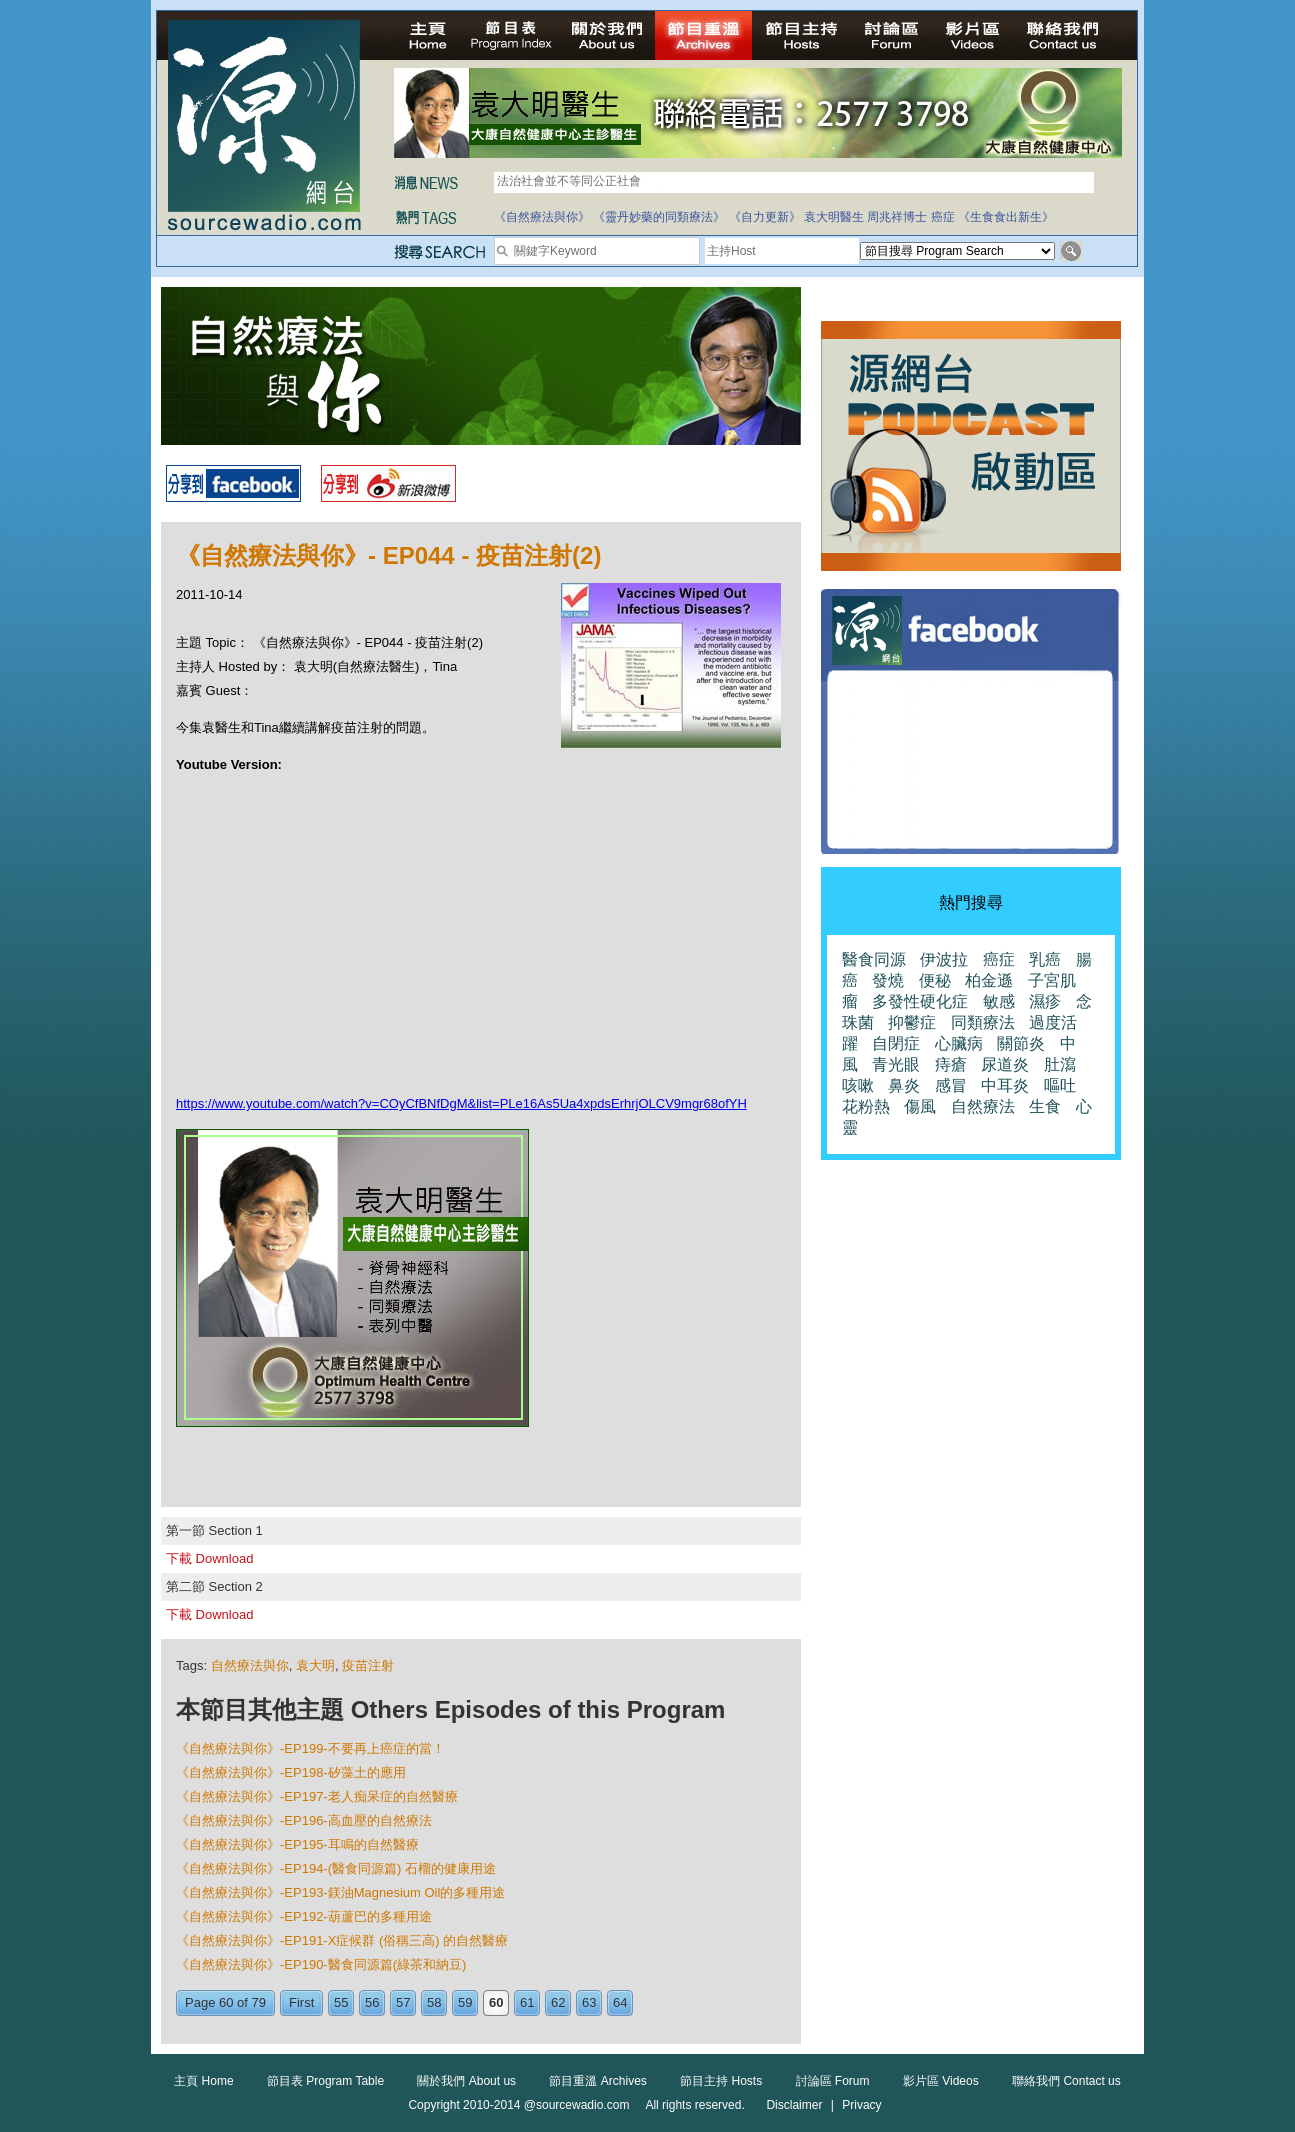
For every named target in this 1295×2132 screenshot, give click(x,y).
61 (527, 2002)
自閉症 (896, 1043)
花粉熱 (866, 1106)
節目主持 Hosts (721, 2081)
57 (403, 2002)
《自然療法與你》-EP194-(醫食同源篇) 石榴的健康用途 (336, 1868)
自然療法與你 (250, 1665)
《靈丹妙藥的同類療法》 (659, 217)
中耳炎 (1005, 1085)
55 (341, 2002)
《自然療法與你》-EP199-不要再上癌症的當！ (310, 1748)
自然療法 (983, 1106)
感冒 (951, 1085)
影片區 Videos (941, 2081)
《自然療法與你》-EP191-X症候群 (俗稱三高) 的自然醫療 (342, 1940)
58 (434, 2002)
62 (558, 2002)
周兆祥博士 (897, 217)
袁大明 (315, 1665)
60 (496, 2002)
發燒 (888, 980)
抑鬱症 (912, 1022)
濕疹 (1045, 1001)
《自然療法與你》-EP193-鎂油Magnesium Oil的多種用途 (340, 1892)
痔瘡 (951, 1064)
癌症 (943, 217)
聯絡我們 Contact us (1066, 2081)
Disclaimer (794, 2105)
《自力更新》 (765, 217)
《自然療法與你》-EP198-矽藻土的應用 (291, 1772)
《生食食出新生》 (1006, 217)
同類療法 (983, 1022)
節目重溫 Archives (597, 2081)
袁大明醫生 (834, 217)
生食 (1045, 1106)
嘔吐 (1060, 1085)
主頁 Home (203, 2081)
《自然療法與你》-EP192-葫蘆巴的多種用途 (304, 1916)
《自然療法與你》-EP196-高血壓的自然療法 (304, 1820)
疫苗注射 (368, 1665)
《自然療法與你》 (542, 217)
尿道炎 (1005, 1064)
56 (372, 2002)
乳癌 (1045, 959)
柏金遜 (989, 980)
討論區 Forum (833, 2081)
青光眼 (896, 1064)
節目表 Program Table (325, 2081)
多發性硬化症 (920, 1001)
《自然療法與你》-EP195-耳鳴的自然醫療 (297, 1844)
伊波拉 (944, 959)
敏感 (999, 1001)
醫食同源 (874, 959)
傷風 (920, 1106)
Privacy (861, 2105)
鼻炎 (904, 1085)
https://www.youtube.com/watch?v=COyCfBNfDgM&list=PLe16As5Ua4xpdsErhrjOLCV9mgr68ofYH (461, 1103)
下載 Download (209, 1558)
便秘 (935, 980)
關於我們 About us (466, 2081)
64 (620, 2002)
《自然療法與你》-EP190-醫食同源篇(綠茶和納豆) (321, 1964)
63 (589, 2002)
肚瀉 (1060, 1064)
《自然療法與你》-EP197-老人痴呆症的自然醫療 (317, 1796)
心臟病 (959, 1043)
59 (465, 2002)
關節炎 (1021, 1043)
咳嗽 (858, 1085)
